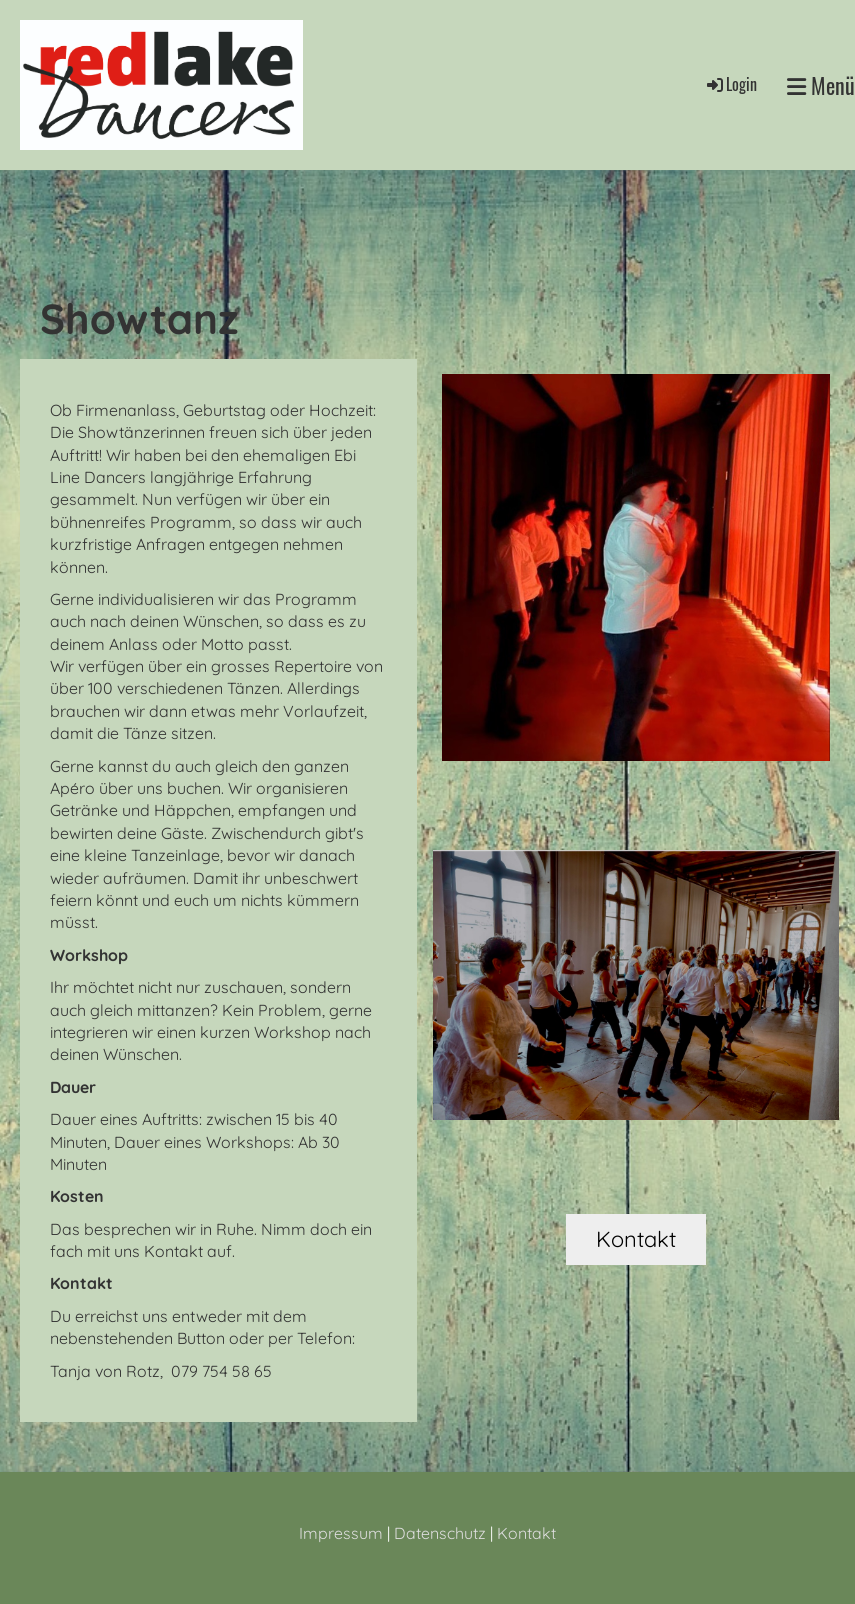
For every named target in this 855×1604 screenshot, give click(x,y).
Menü (821, 85)
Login (730, 84)
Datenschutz (440, 1533)
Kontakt (636, 1239)
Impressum (341, 1533)
